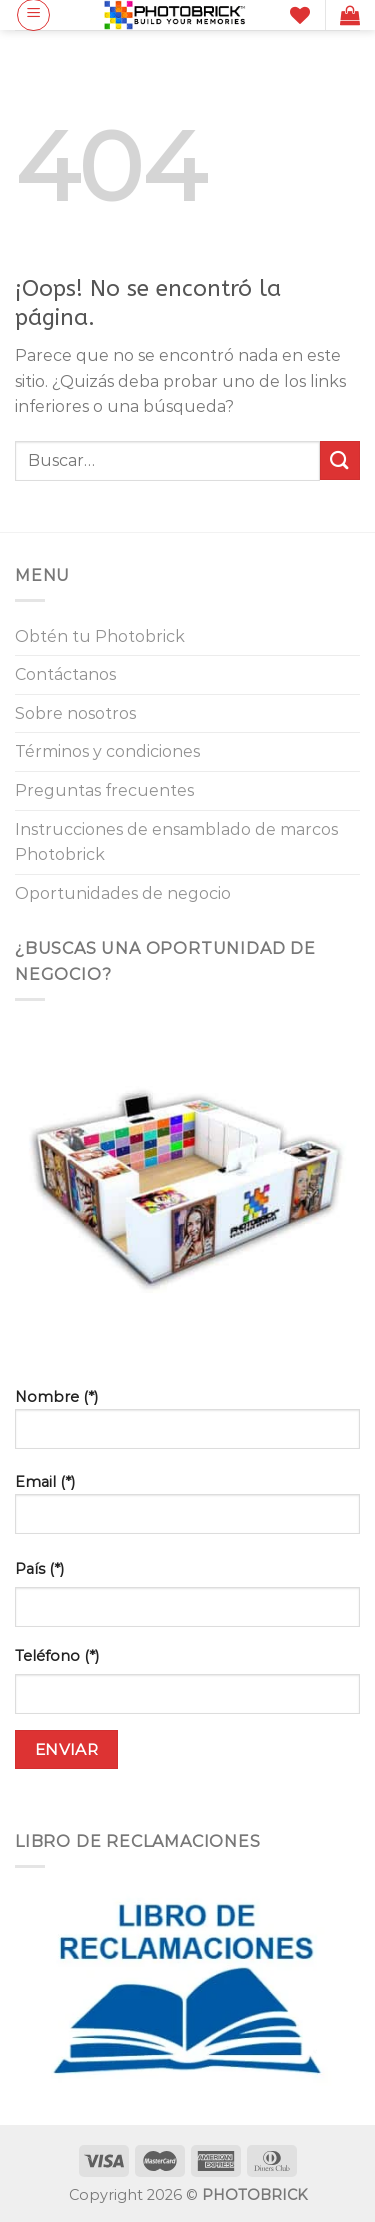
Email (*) (187, 1511)
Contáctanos (65, 674)
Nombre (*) (187, 1426)
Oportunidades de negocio (123, 893)
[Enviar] (340, 460)
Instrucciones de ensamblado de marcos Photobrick (176, 842)
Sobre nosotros (75, 713)
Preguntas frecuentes (104, 790)
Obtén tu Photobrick (100, 636)
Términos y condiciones (107, 751)
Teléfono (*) (57, 1656)
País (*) (39, 1569)
